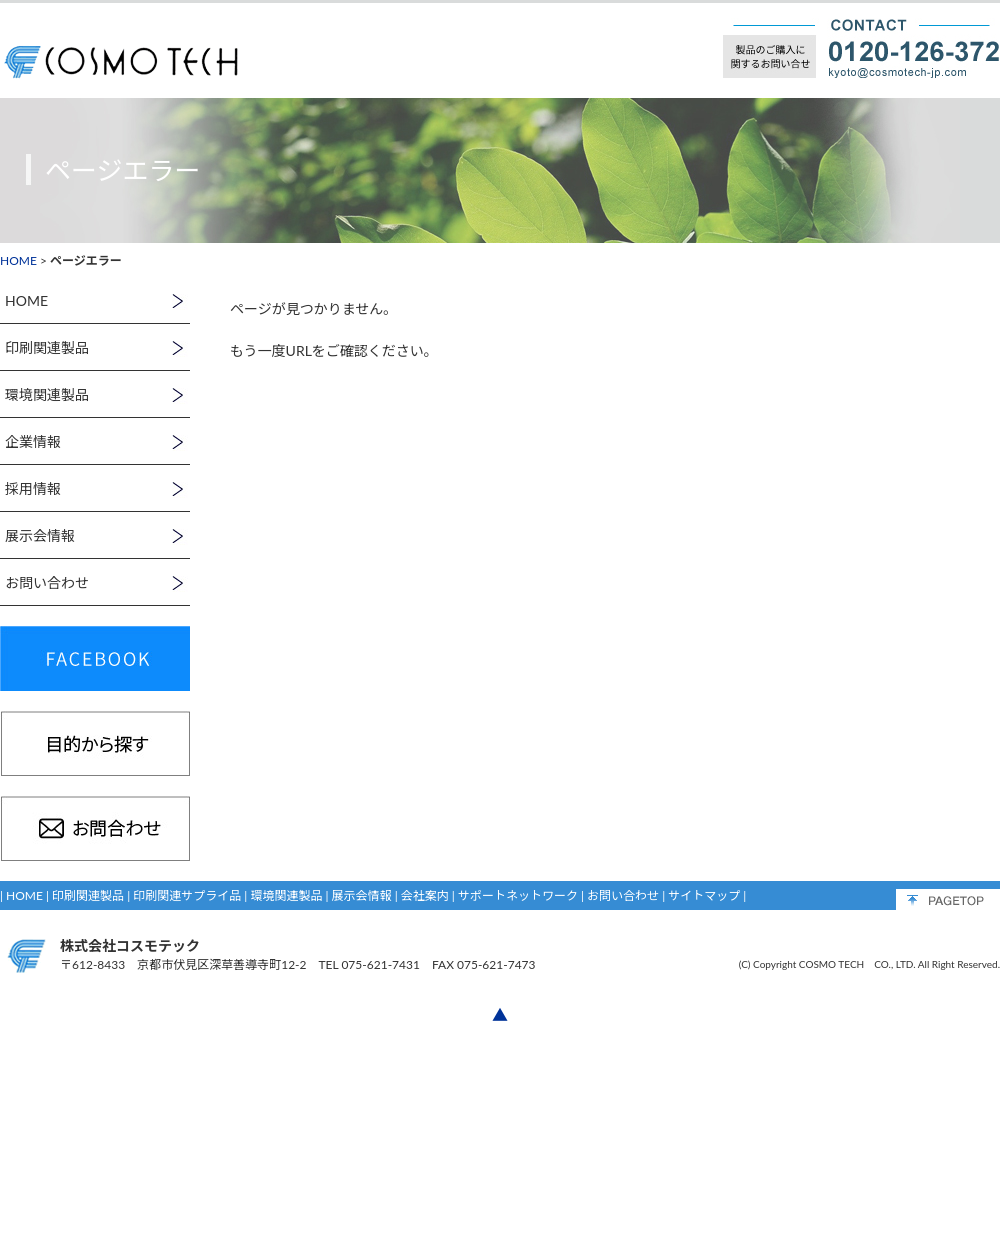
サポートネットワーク (518, 895)
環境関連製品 (286, 895)
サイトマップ (704, 895)
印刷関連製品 (88, 895)
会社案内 (425, 895)
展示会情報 (362, 895)
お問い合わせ (623, 895)
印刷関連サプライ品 (187, 895)
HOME (18, 260)
